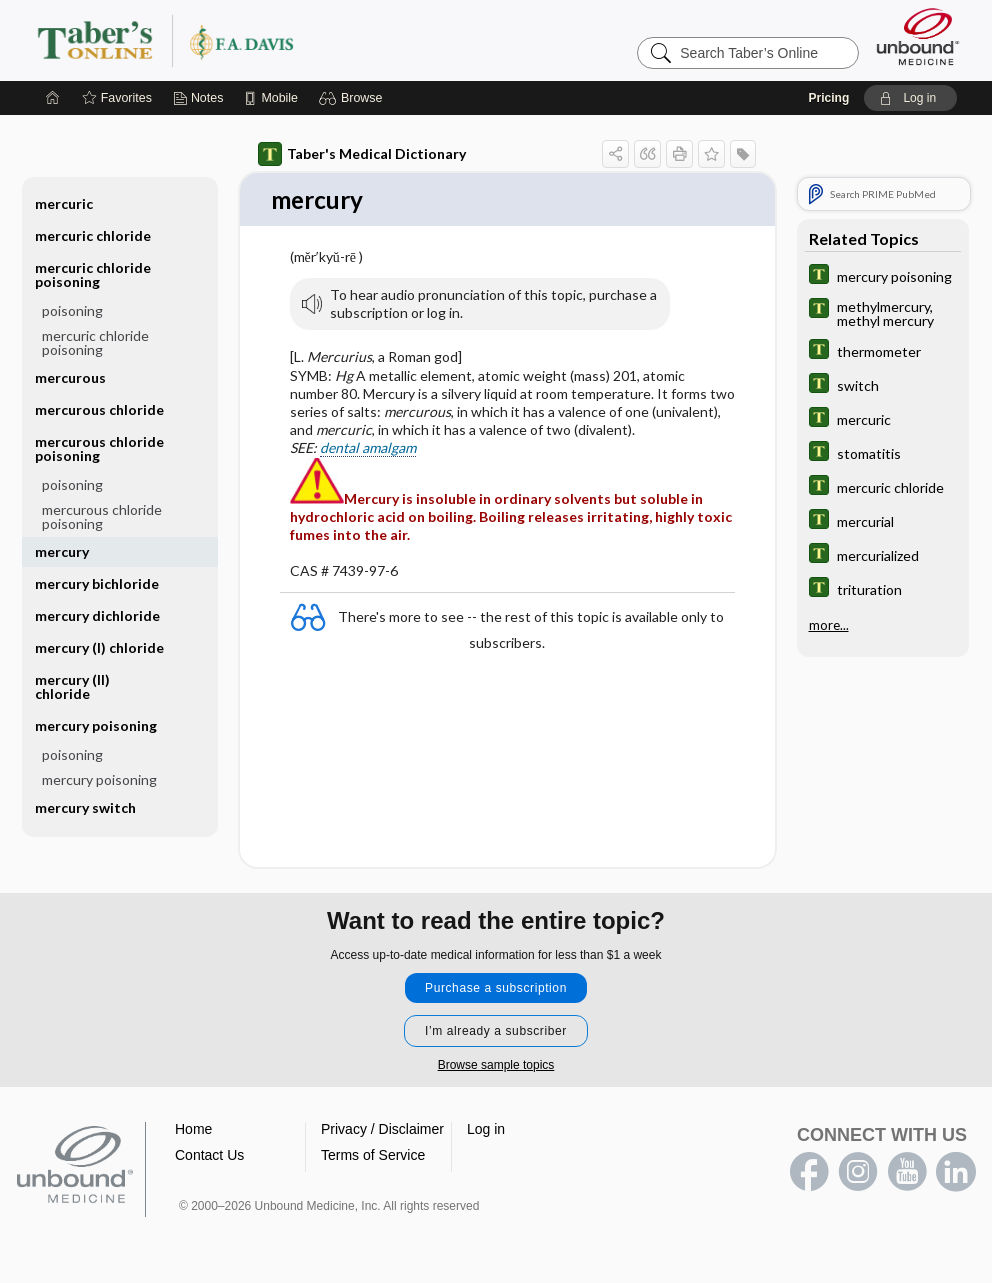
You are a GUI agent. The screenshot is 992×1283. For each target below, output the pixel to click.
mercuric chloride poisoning (93, 274)
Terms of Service (373, 1156)
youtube (907, 1173)
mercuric (64, 203)
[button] (353, 98)
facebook (809, 1173)
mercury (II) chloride (72, 686)
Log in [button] (486, 1130)
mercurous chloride (99, 409)
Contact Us (209, 1156)
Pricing (829, 98)
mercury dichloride (97, 615)
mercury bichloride (97, 583)
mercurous (70, 377)
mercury (62, 551)
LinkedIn (956, 1173)
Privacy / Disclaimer (382, 1130)
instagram (858, 1173)
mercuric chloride (93, 235)
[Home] (53, 98)
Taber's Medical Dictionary (362, 154)
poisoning (72, 310)
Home (193, 1130)
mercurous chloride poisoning (99, 448)
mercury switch (85, 807)
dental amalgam (368, 448)
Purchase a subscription (496, 989)
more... (829, 625)
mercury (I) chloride (99, 647)
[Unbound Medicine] (918, 36)
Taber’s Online (285, 40)
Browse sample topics (496, 1066)
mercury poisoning (96, 725)
